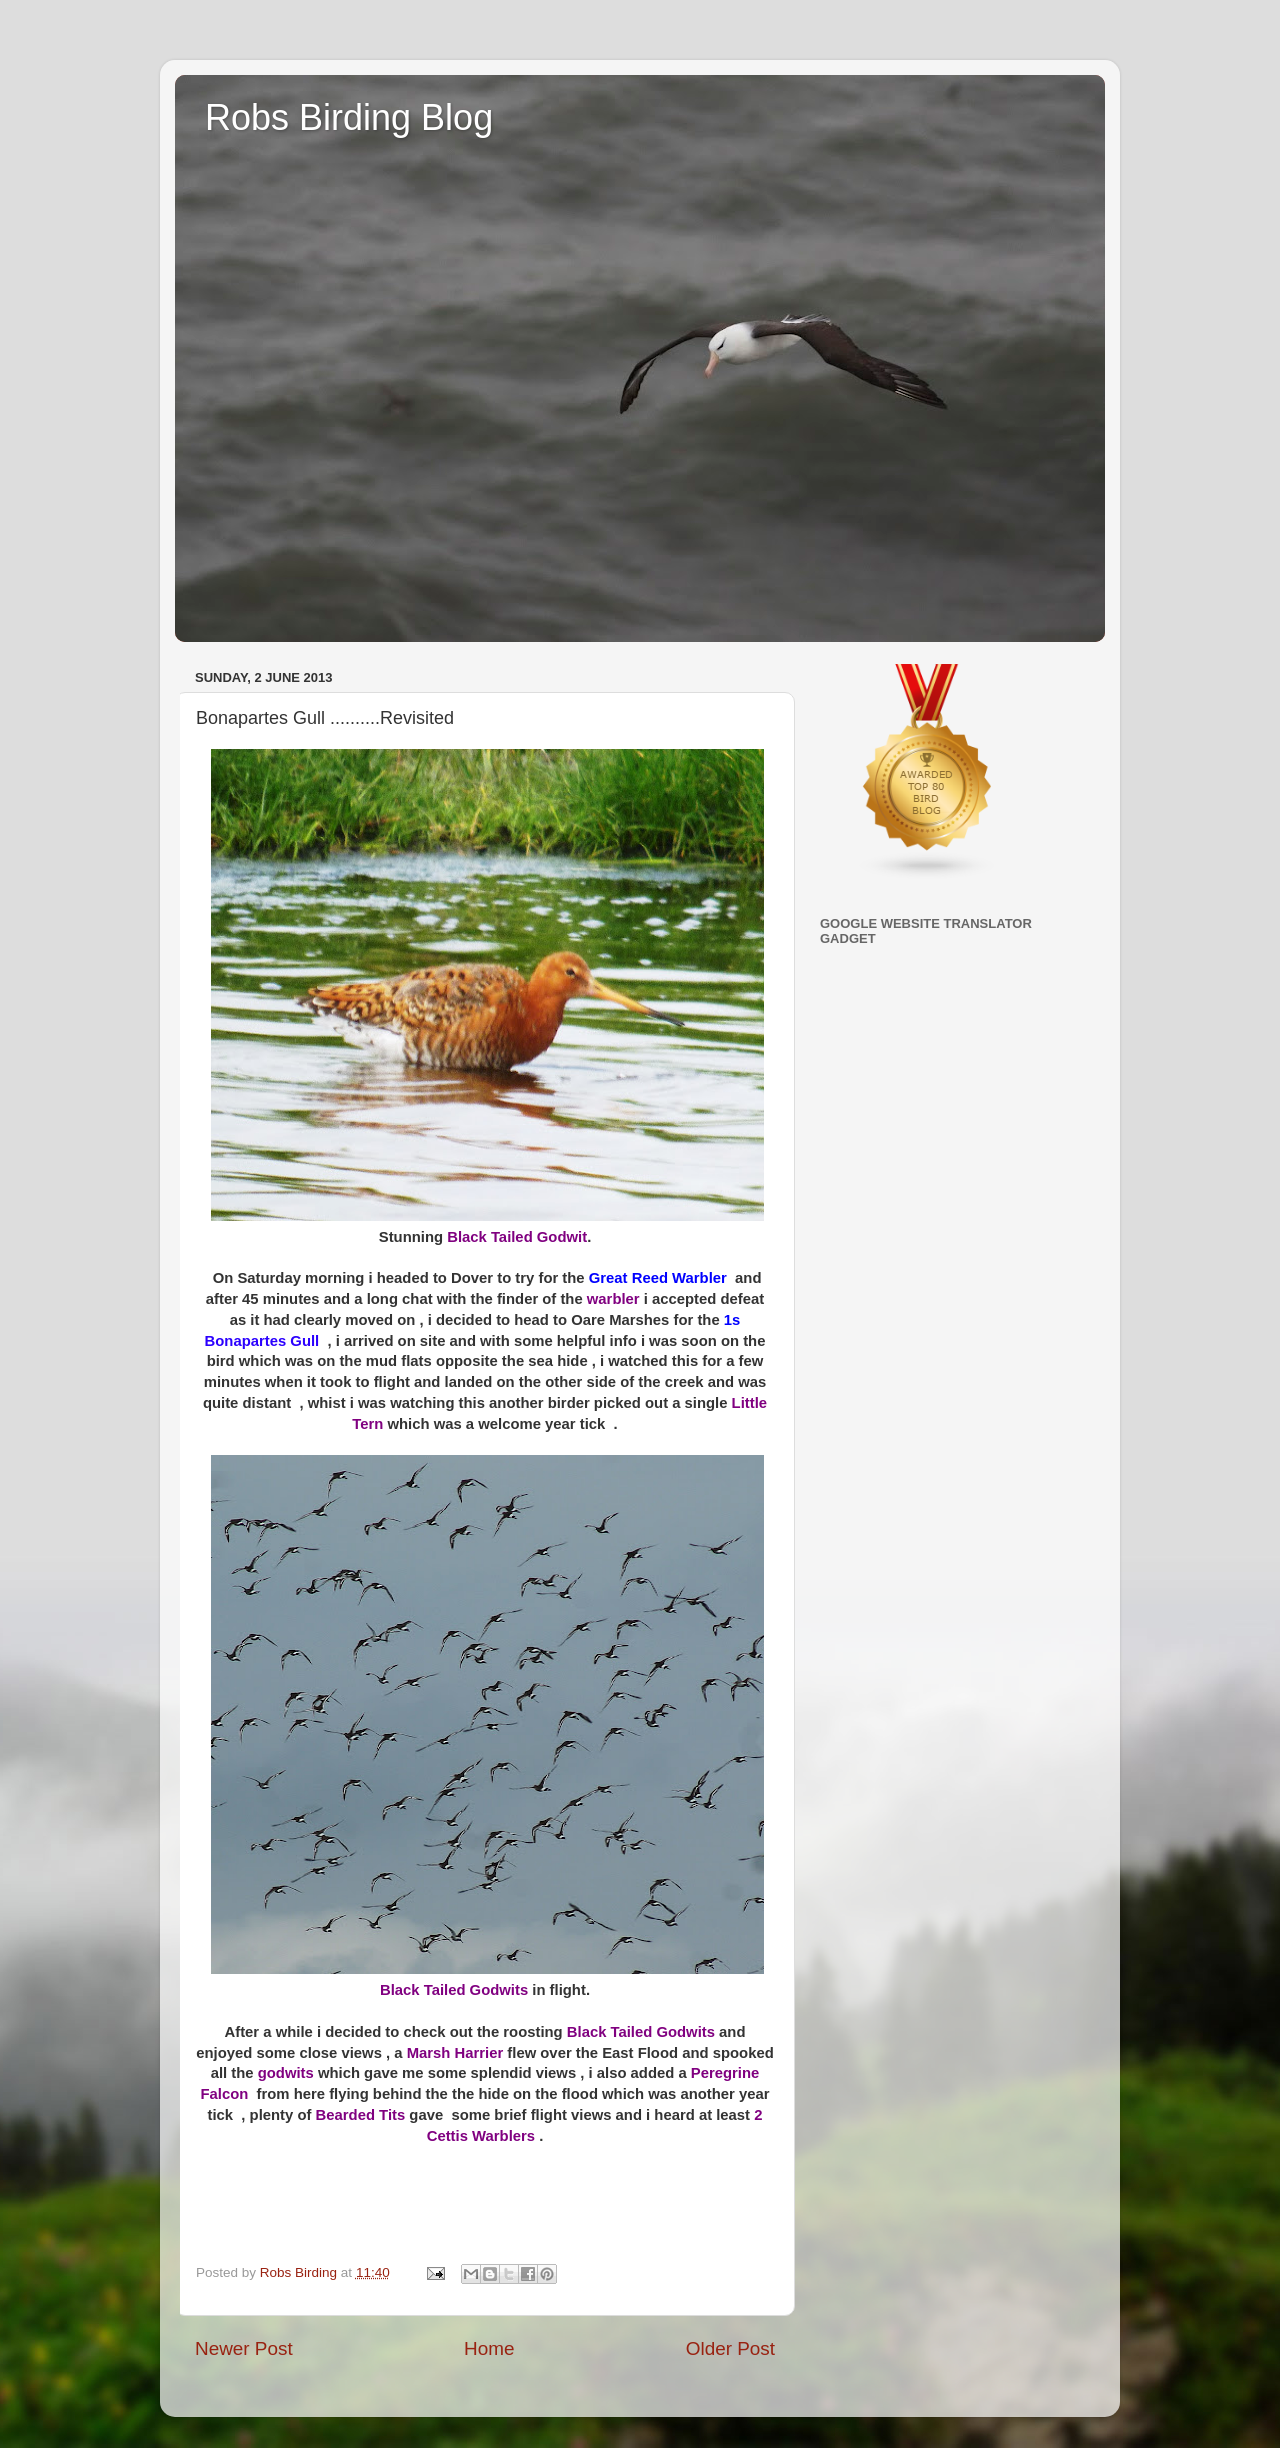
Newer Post (244, 2348)
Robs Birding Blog (349, 117)
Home (489, 2348)
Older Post (730, 2348)
